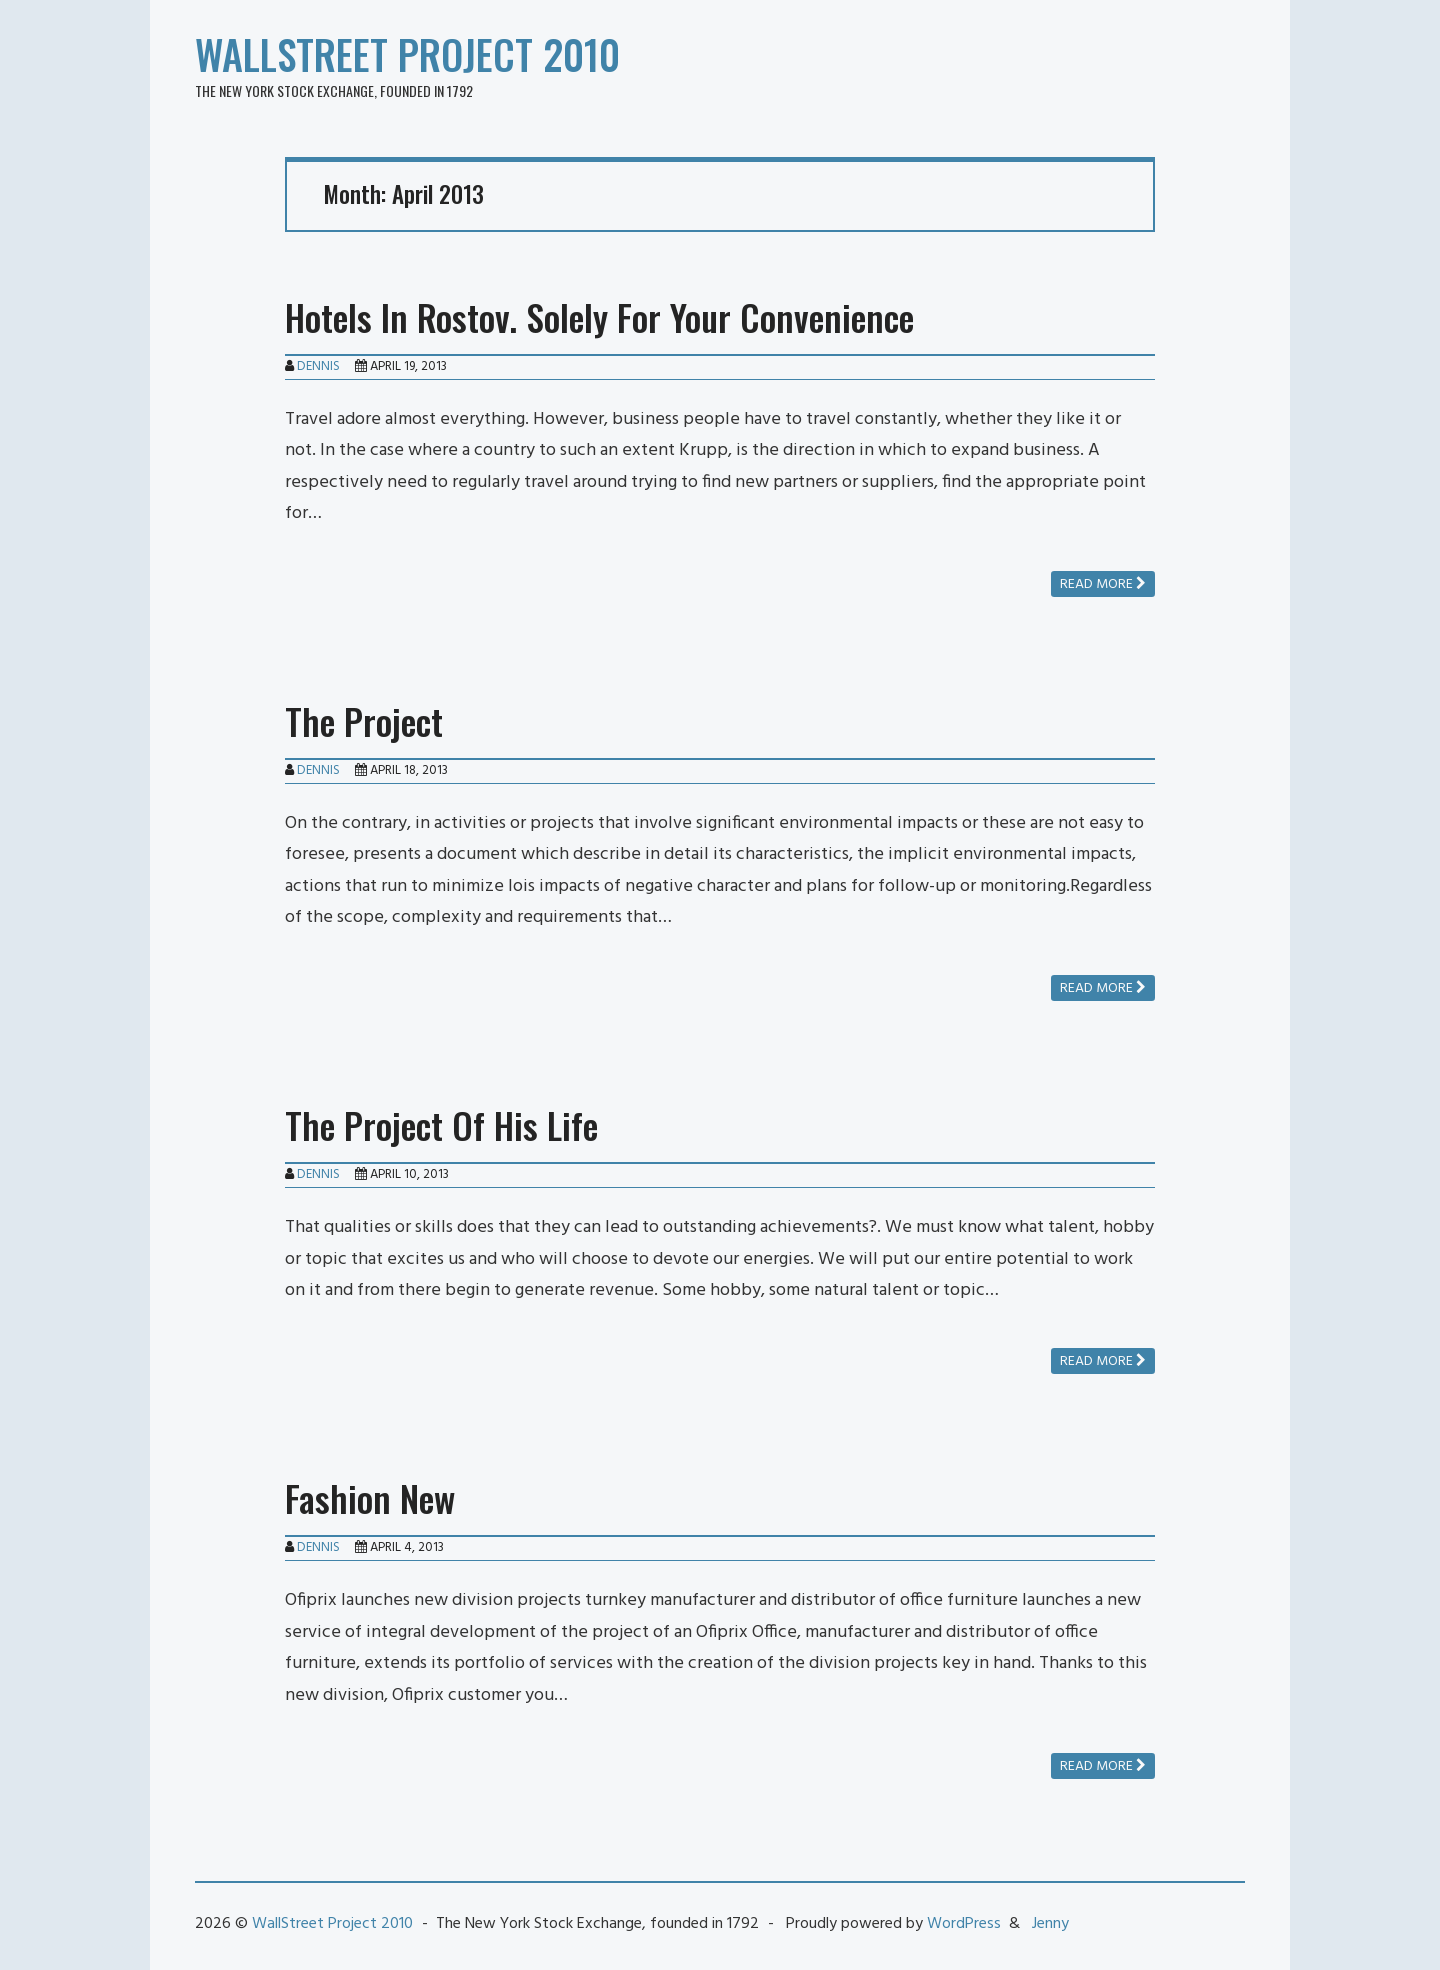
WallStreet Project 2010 (407, 54)
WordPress (964, 1924)
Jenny (1050, 1924)
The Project (364, 720)
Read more (1103, 584)
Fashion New (370, 1497)
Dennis (318, 366)
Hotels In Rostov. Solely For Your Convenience (599, 316)
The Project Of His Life (441, 1124)
